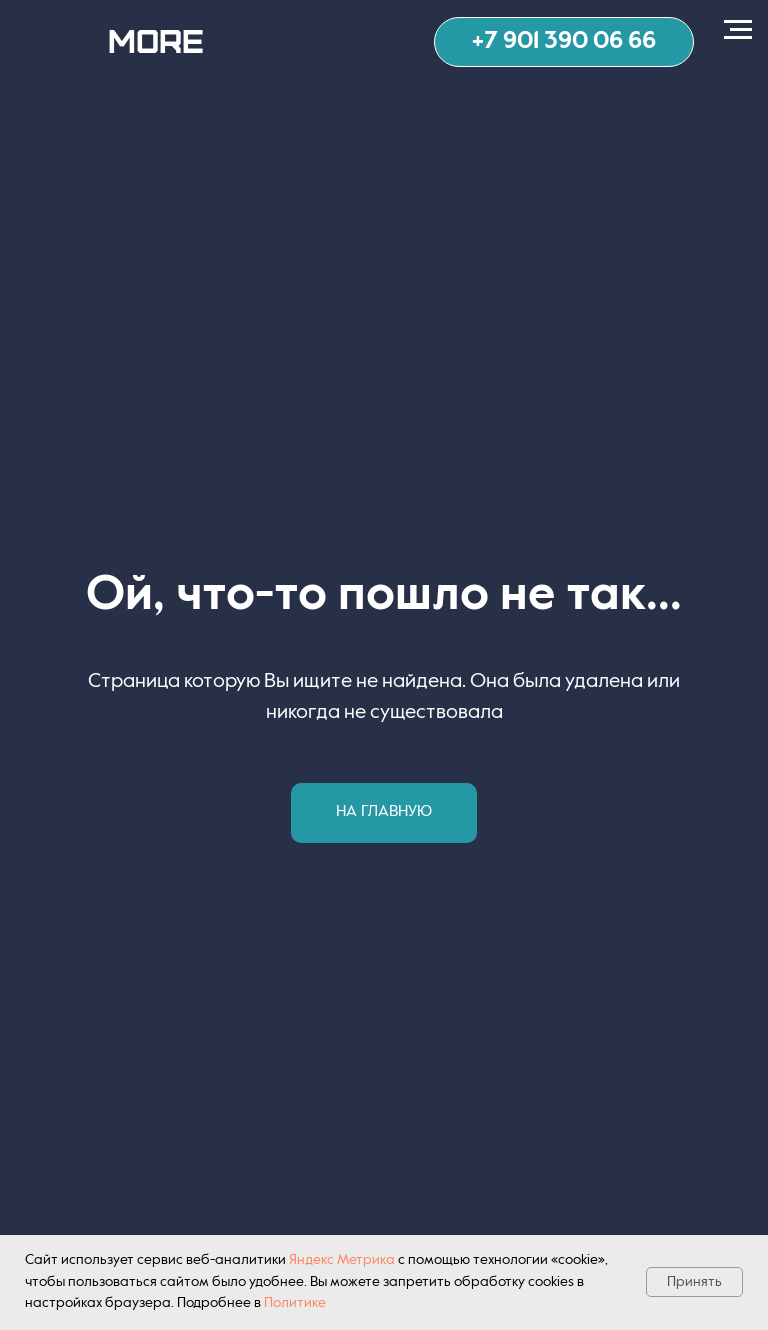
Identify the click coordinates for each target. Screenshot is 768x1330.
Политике (295, 1303)
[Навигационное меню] (738, 30)
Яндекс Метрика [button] (342, 1260)
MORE (156, 39)
